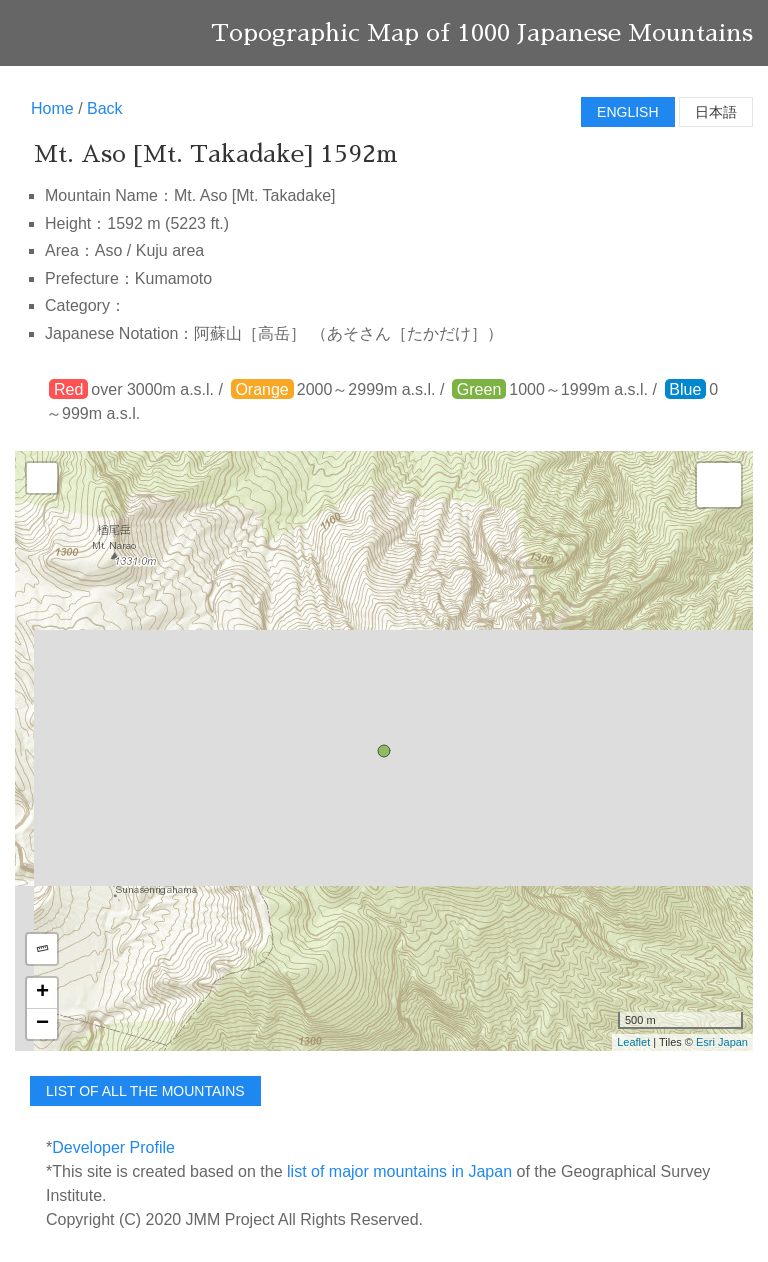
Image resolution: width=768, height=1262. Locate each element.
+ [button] (42, 993)
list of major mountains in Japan (399, 1171)
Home (52, 108)
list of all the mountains (145, 1091)
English (627, 112)
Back (105, 108)
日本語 (716, 112)
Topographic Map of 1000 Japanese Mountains (482, 33)
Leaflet (633, 1042)
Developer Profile (113, 1147)
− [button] (42, 1024)
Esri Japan (722, 1042)
